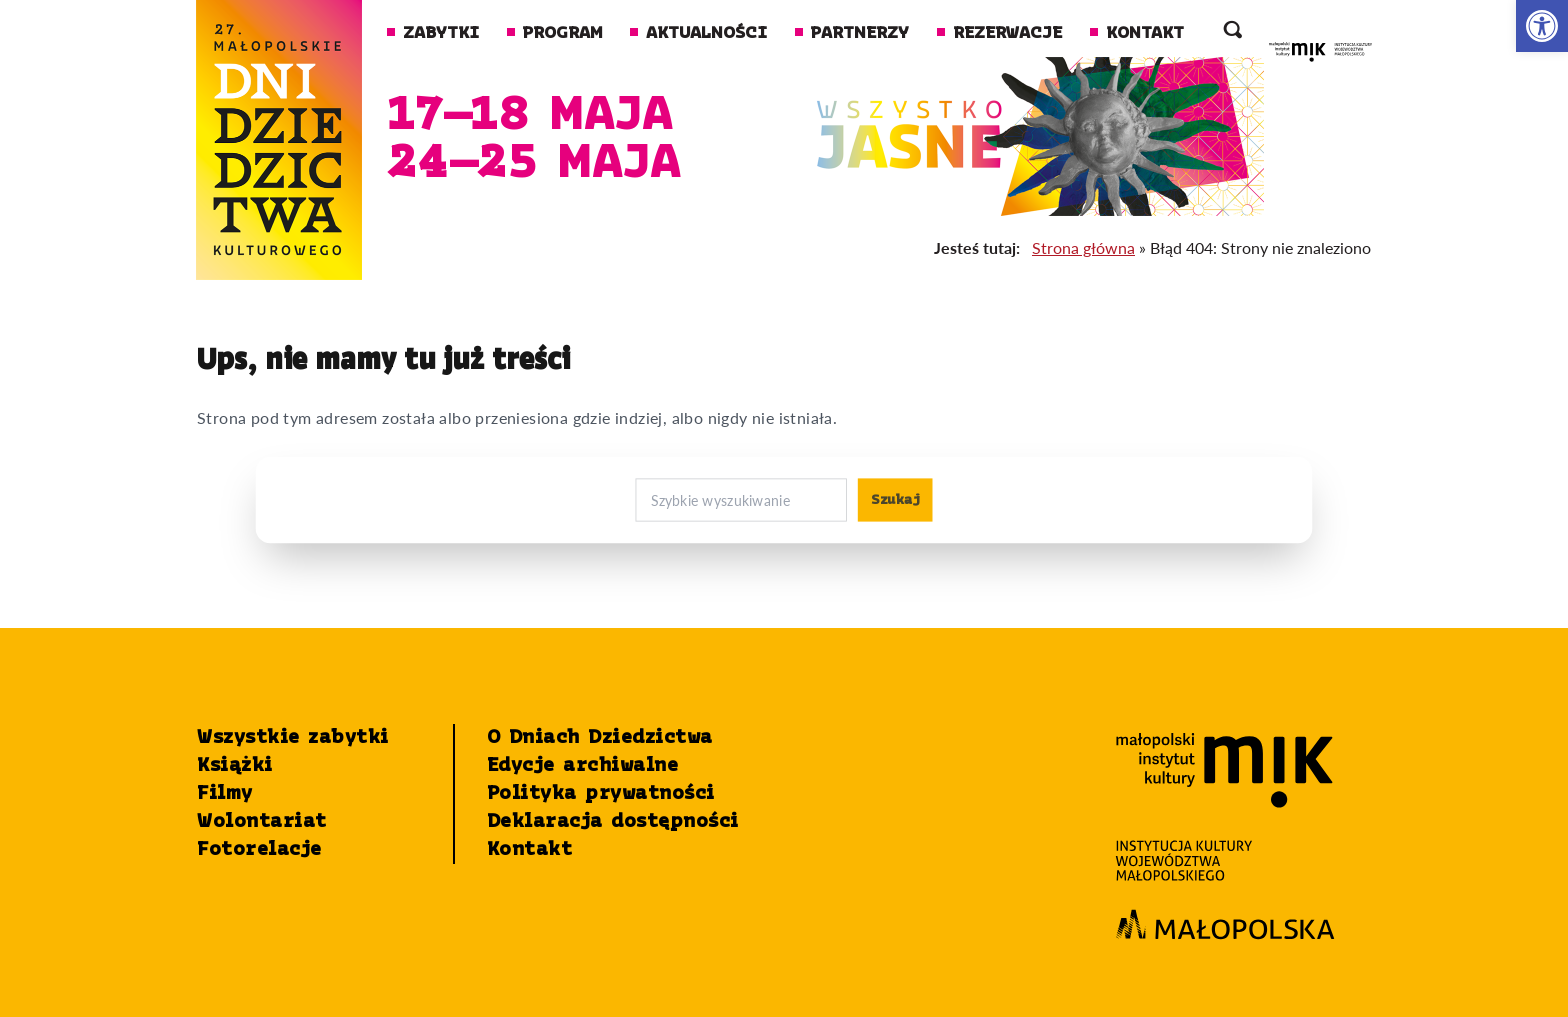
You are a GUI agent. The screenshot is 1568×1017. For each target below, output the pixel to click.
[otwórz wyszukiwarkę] (1232, 34)
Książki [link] (235, 766)
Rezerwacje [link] (999, 33)
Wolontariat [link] (262, 822)
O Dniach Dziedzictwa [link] (600, 738)
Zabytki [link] (433, 33)
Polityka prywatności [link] (601, 794)
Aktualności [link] (698, 33)
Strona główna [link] (1083, 247)
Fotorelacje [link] (259, 850)
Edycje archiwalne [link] (583, 766)
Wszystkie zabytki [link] (293, 738)
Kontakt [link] (1137, 33)
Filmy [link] (225, 794)
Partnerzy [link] (852, 33)
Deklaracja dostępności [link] (613, 822)
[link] (1542, 26)
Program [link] (554, 33)
